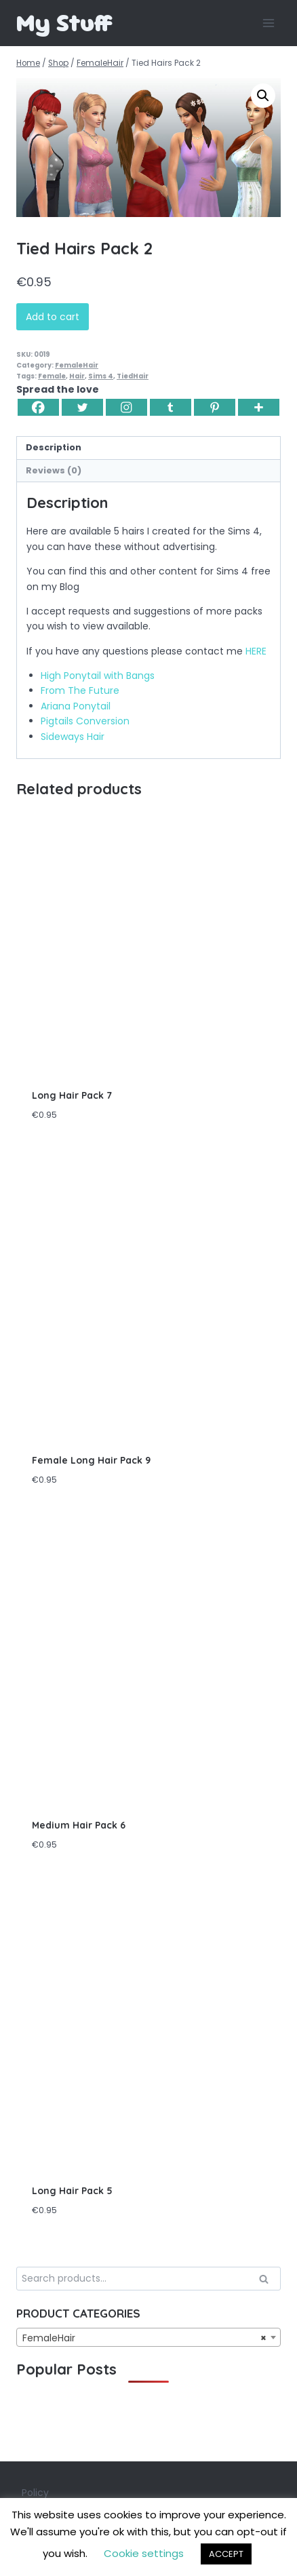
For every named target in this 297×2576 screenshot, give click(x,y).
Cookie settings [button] (144, 2553)
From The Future (80, 690)
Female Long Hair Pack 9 (91, 1460)
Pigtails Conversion (85, 721)
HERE (255, 651)
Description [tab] (53, 447)
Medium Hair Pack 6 (78, 1825)
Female (52, 376)
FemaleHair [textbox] (144, 2337)
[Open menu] (268, 22)
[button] (263, 95)
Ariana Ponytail (76, 706)
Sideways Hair (72, 736)
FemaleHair (76, 365)
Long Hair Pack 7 (72, 1095)
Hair (77, 376)
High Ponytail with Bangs (98, 675)
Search (268, 2279)
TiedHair (132, 376)
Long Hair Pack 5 (72, 2191)
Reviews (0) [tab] (53, 470)
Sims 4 (100, 376)
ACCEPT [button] (226, 2554)
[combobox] (148, 2337)
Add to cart (52, 317)
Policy (35, 2492)
